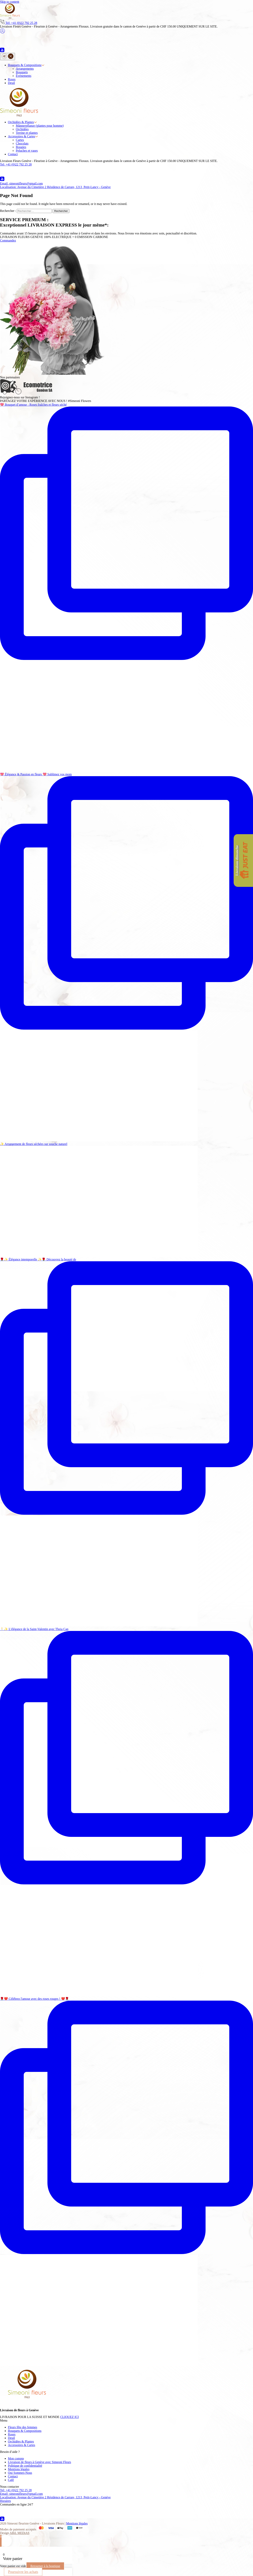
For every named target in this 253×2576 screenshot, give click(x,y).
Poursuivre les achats (23, 2572)
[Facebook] (2, 40)
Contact (13, 154)
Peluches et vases (27, 150)
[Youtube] (2, 51)
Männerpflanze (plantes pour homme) (40, 125)
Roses (11, 79)
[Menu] (7, 56)
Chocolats (22, 143)
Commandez (8, 240)
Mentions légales (18, 2469)
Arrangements (25, 68)
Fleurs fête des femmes (22, 2427)
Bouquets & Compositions (25, 65)
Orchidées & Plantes (21, 122)
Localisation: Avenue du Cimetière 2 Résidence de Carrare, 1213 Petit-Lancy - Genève (55, 187)
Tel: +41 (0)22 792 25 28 (16, 164)
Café (11, 2480)
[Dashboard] (2, 32)
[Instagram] (2, 46)
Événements (23, 75)
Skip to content (9, 1)
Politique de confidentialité (25, 2465)
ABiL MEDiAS (19, 2533)
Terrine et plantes (27, 132)
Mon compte (16, 2458)
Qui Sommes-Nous (20, 2472)
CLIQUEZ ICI (69, 2417)
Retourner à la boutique (45, 2566)
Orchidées (22, 129)
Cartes (20, 140)
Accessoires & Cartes (21, 136)
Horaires (5, 2501)
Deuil (11, 83)
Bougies (21, 147)
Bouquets (22, 72)
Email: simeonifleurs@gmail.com (21, 183)
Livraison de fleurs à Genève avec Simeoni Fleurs (39, 2462)
